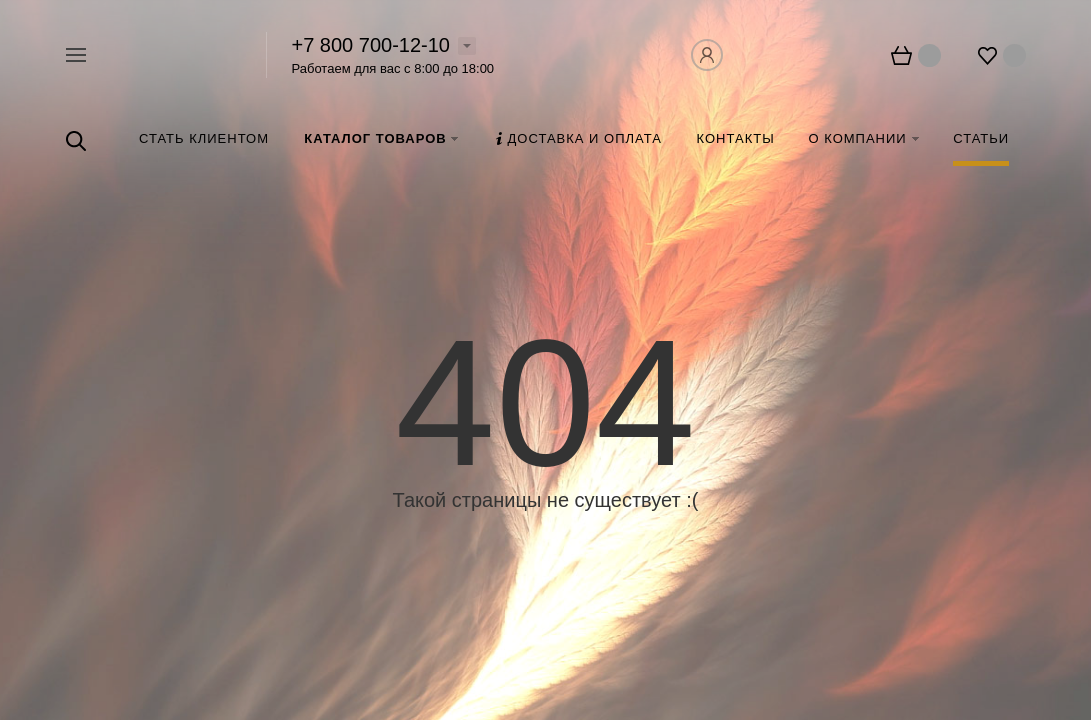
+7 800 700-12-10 (371, 45)
